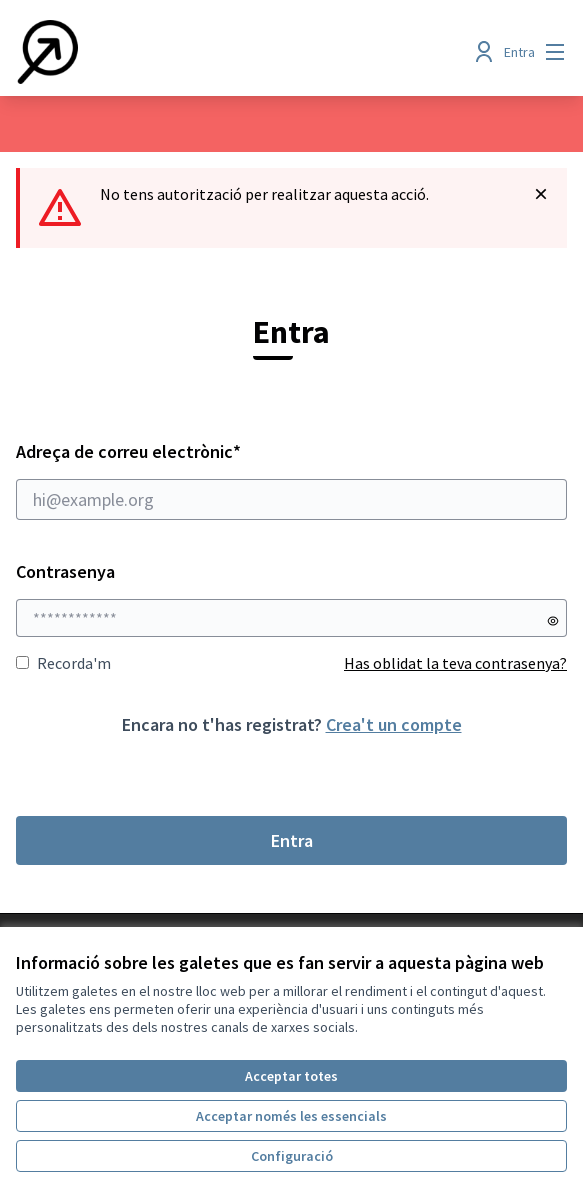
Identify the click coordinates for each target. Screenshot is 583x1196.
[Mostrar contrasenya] (553, 621)
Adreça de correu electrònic (291, 480)
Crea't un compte (394, 724)
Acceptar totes (291, 1076)
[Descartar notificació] (541, 194)
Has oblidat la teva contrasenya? (455, 663)
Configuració (292, 1156)
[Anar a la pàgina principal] (220, 52)
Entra (292, 840)
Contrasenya (65, 571)
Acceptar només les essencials (291, 1116)
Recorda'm (63, 663)
